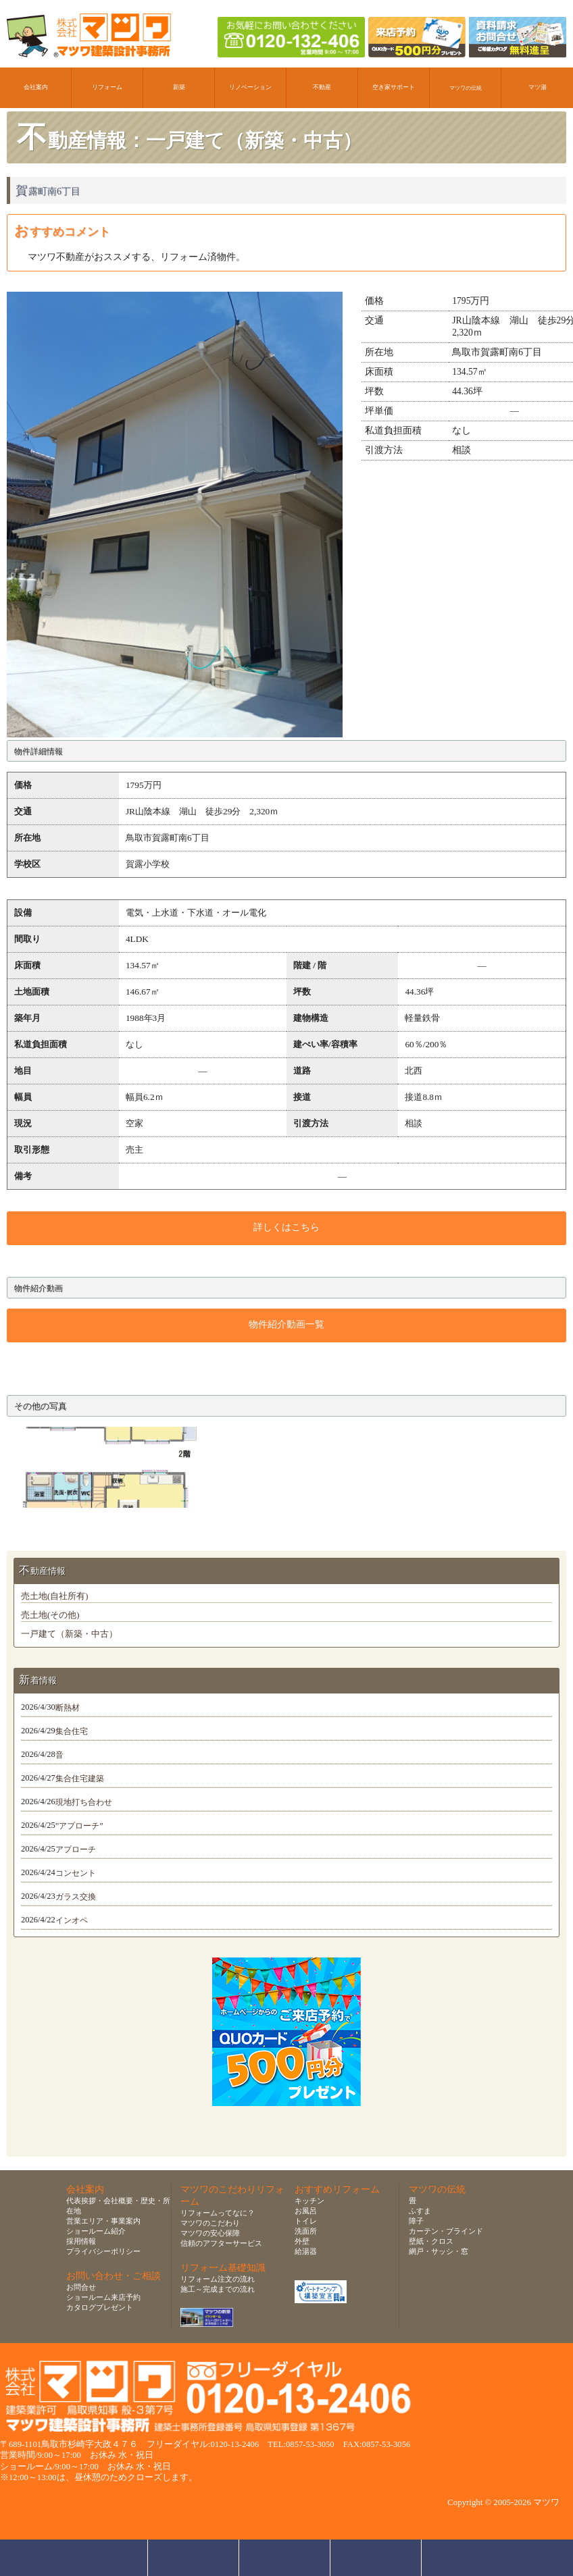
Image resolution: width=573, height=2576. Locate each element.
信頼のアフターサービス (221, 2243)
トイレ (306, 2221)
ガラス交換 (75, 1896)
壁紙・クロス (431, 2241)
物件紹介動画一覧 (286, 1324)
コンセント (75, 1873)
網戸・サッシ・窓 (438, 2251)
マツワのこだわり (210, 2223)
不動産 (322, 87)
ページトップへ (470, 2558)
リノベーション (250, 87)
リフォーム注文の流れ (217, 2279)
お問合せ (81, 2287)
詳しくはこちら (286, 1227)
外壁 (302, 2241)
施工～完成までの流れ (217, 2289)
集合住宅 (71, 1731)
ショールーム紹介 (96, 2231)
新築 (179, 87)
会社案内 (36, 87)
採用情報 (81, 2241)
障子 (416, 2221)
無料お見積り (284, 2558)
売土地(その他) (50, 1615)
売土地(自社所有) (54, 1596)
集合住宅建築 (79, 1778)
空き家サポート (393, 87)
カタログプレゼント (99, 2307)
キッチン (309, 2201)
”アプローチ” (79, 1826)
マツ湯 (537, 87)
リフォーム (107, 87)
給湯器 (306, 2251)
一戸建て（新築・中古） (69, 1634)
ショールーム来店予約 (103, 2297)
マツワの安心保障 (210, 2233)
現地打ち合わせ (83, 1802)
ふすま (420, 2211)
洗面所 (306, 2231)
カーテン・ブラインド (446, 2231)
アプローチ (75, 1849)
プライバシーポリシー (103, 2251)
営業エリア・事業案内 (103, 2221)
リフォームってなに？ (217, 2213)
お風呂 (306, 2211)
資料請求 (376, 2558)
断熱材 (67, 1707)
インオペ (71, 1920)
